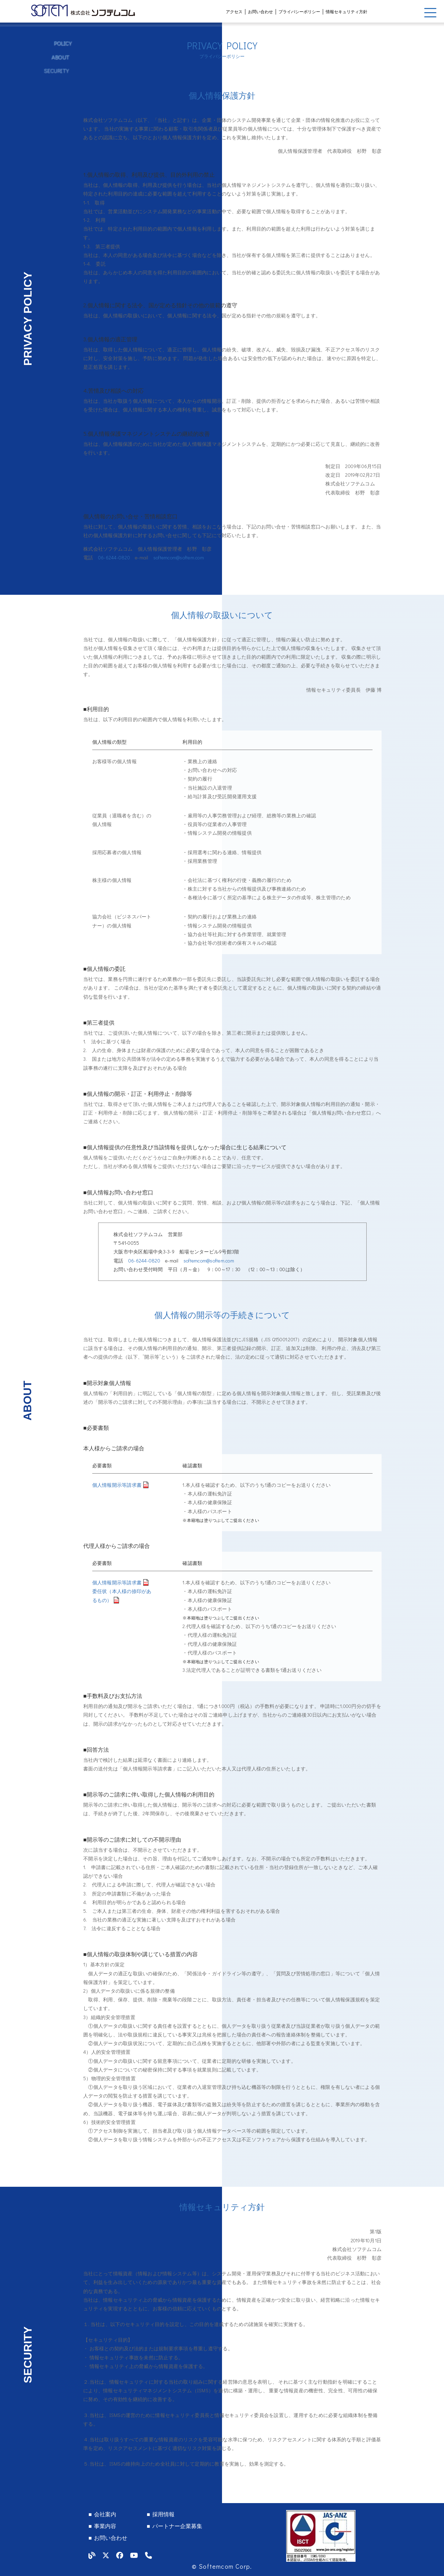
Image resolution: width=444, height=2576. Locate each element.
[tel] (148, 2555)
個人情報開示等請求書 (117, 1485)
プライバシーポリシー (299, 11)
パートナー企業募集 (177, 2525)
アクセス (234, 11)
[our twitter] (105, 2555)
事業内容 (105, 2525)
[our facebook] (119, 2555)
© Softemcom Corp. (222, 2566)
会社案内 (105, 2514)
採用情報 (163, 2514)
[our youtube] (134, 2555)
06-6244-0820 (114, 557)
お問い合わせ (260, 11)
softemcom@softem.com (178, 557)
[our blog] (91, 2555)
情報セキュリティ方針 (346, 11)
